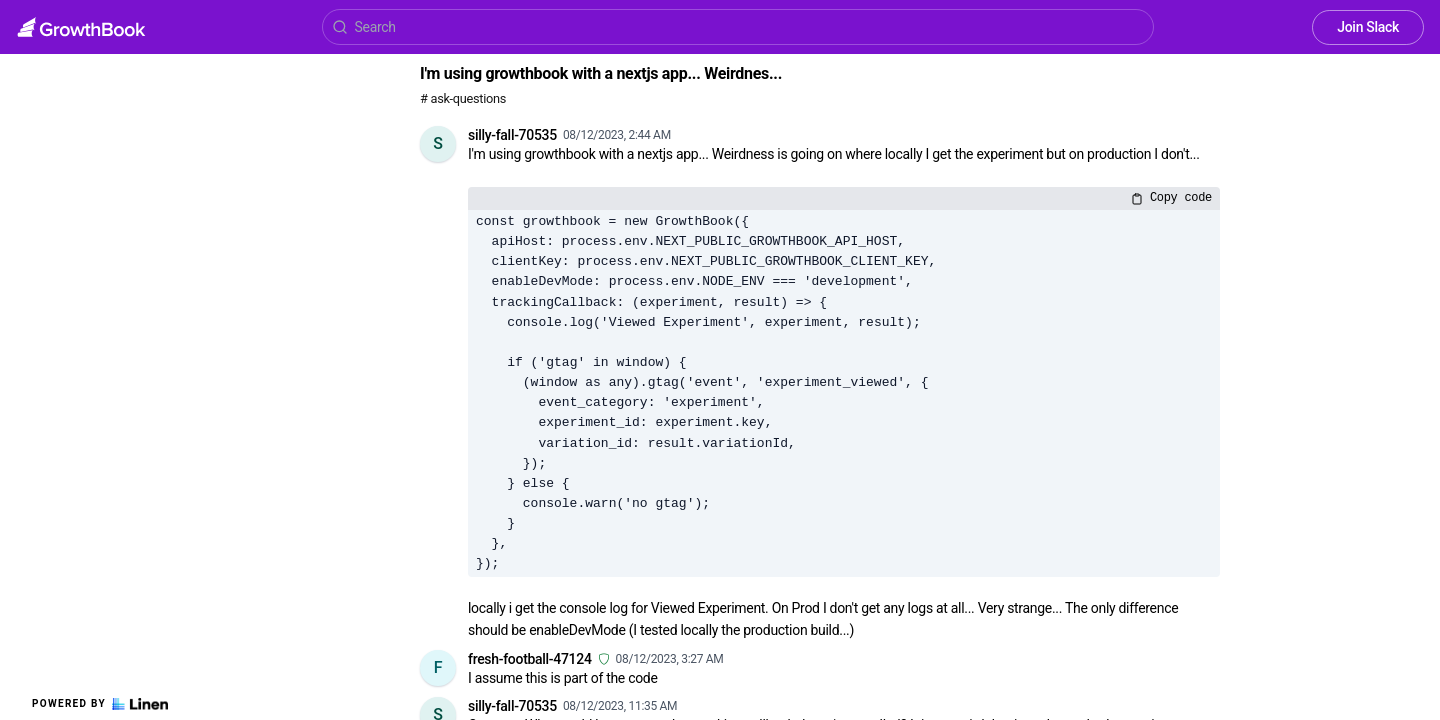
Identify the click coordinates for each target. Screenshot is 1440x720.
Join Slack (1368, 27)
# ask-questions (463, 98)
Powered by (100, 704)
